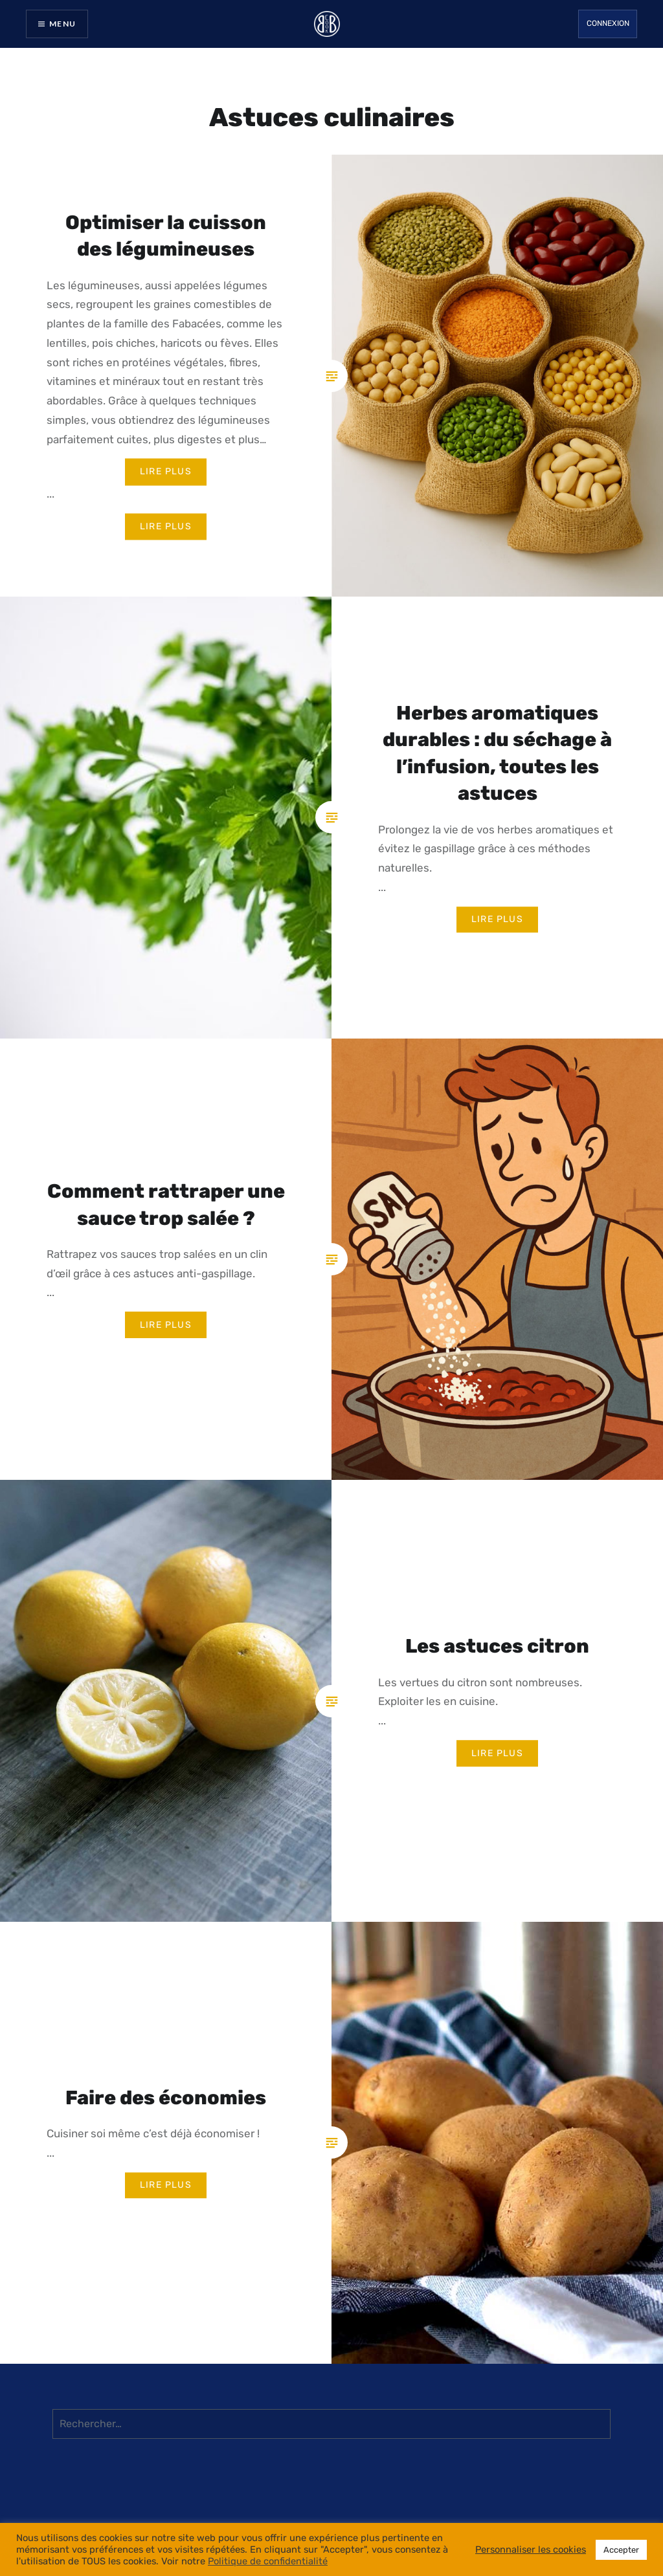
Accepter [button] (621, 2550)
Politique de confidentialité (268, 2561)
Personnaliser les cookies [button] (530, 2549)
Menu (62, 23)
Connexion (608, 23)
